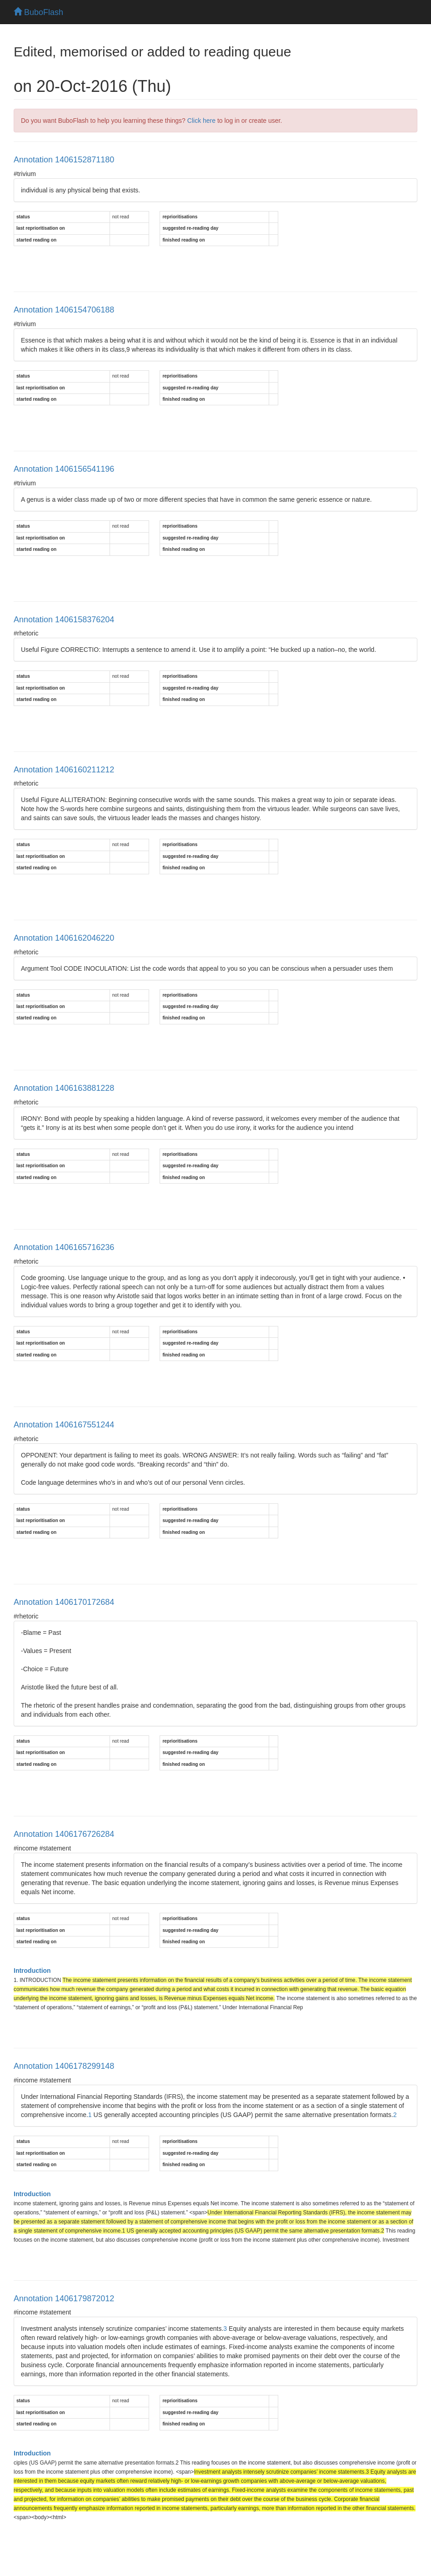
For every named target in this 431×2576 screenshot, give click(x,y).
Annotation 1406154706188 (64, 309)
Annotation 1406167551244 (64, 1424)
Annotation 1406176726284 (64, 1834)
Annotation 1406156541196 (64, 469)
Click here (201, 120)
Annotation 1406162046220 (64, 938)
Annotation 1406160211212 (64, 769)
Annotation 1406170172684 (64, 1602)
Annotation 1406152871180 (64, 159)
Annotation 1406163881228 (64, 1088)
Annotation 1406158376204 (64, 619)
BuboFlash (38, 12)
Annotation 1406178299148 (64, 2066)
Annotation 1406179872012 (64, 2298)
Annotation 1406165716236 (64, 1247)
